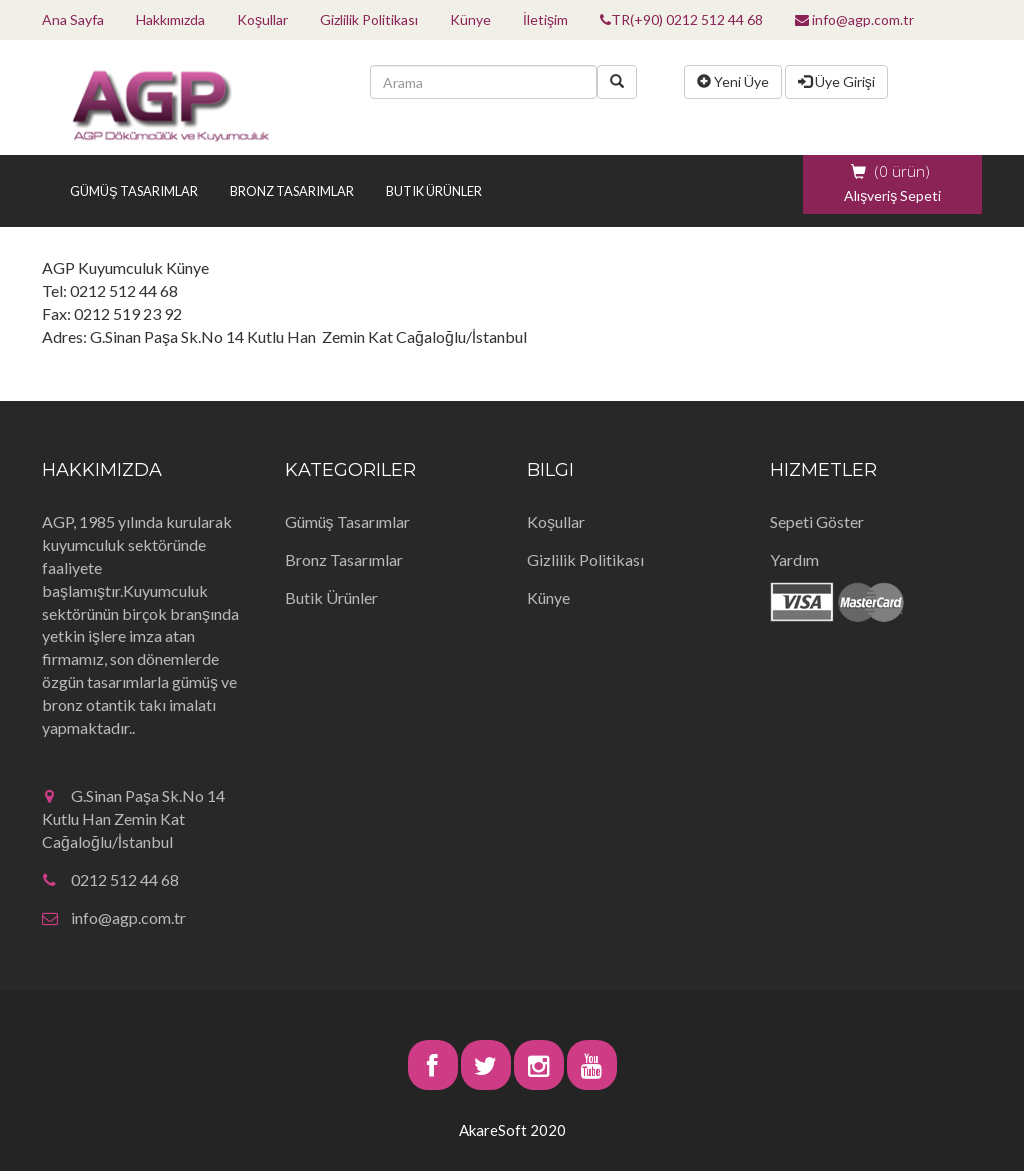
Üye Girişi (836, 81)
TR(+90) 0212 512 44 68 (681, 19)
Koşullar (262, 19)
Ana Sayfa (73, 19)
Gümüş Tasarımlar (134, 191)
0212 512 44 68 (110, 879)
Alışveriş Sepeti (892, 195)
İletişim (545, 19)
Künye (470, 19)
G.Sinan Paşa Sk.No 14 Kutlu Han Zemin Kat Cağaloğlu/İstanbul (133, 818)
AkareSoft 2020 (512, 1130)
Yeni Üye (733, 81)
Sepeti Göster (817, 521)
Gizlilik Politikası (369, 19)
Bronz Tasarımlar (292, 191)
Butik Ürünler (434, 191)
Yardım (794, 559)
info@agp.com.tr (854, 19)
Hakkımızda (170, 19)
